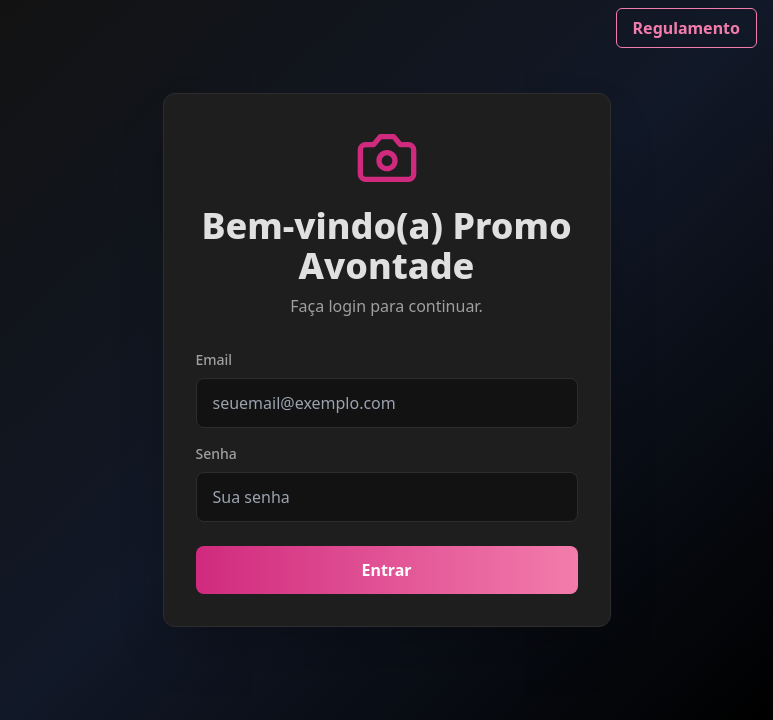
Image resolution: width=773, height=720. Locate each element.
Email (214, 359)
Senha (216, 453)
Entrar (387, 570)
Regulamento (686, 28)
